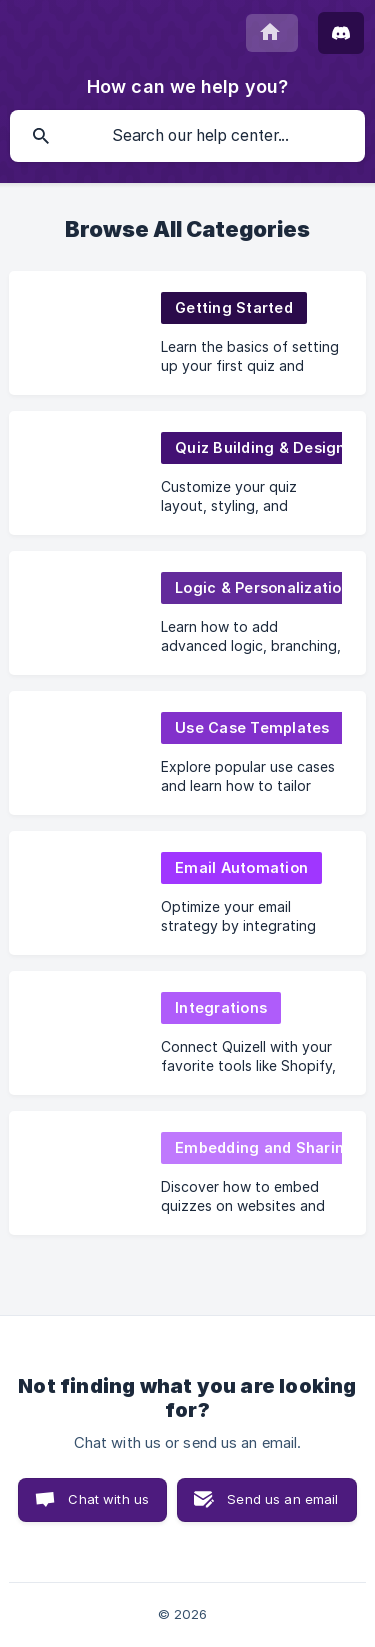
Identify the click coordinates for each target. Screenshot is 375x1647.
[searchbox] (187, 136)
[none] (272, 33)
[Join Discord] (341, 33)
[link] (187, 333)
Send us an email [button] (282, 1499)
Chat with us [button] (108, 1499)
